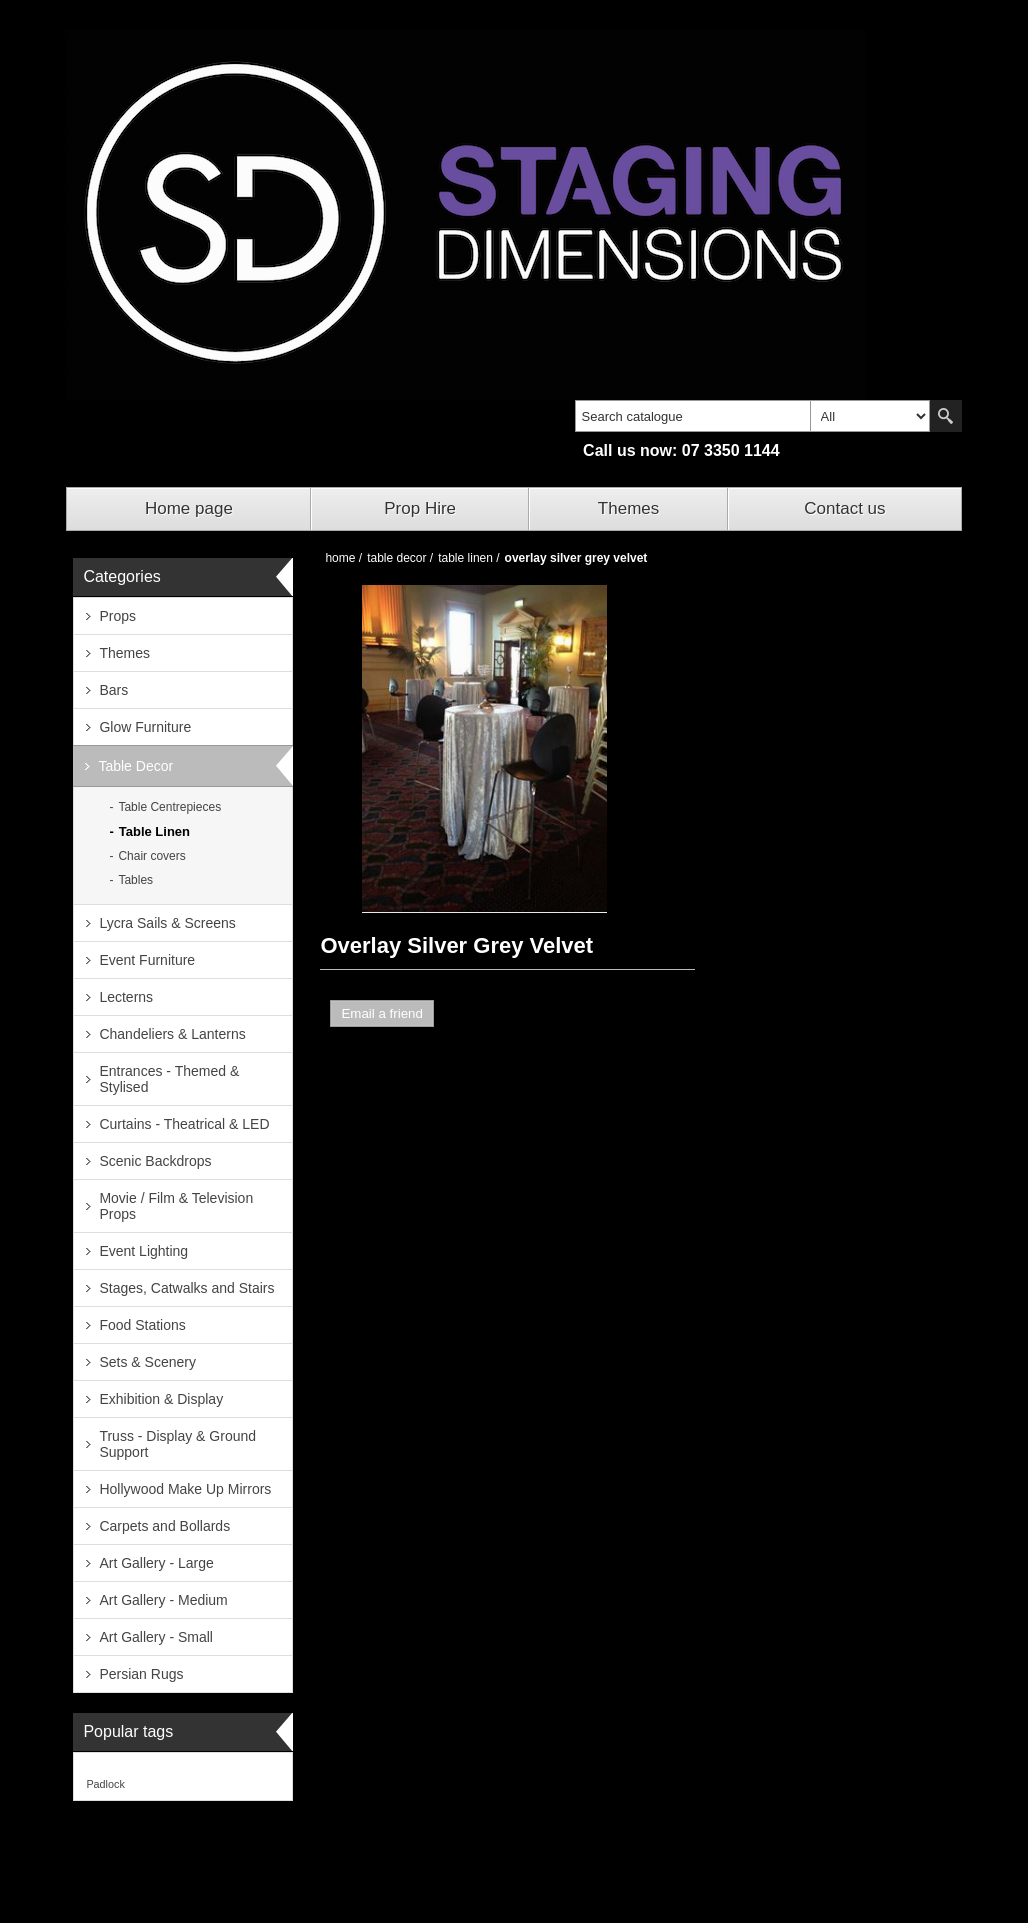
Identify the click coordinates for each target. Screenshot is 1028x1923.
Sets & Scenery (147, 1362)
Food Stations (142, 1325)
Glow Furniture (145, 727)
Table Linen (154, 831)
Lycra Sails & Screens (167, 923)
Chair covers (151, 856)
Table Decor (135, 766)
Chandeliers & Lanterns (172, 1034)
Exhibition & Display (161, 1399)
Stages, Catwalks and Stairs (186, 1288)
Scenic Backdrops (155, 1161)
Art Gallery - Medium (163, 1600)
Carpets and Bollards (164, 1526)
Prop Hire (420, 508)
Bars (113, 690)
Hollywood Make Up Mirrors (185, 1489)
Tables (135, 880)
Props (117, 616)
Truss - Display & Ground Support (177, 1444)
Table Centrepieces (169, 807)
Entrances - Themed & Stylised (169, 1079)
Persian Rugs (141, 1674)
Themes (628, 508)
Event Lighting (143, 1251)
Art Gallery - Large (156, 1563)
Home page (189, 508)
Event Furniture (147, 960)
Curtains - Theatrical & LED (184, 1124)
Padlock (105, 1784)
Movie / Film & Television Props (176, 1206)
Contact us (844, 508)
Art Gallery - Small (156, 1637)
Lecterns (126, 997)
